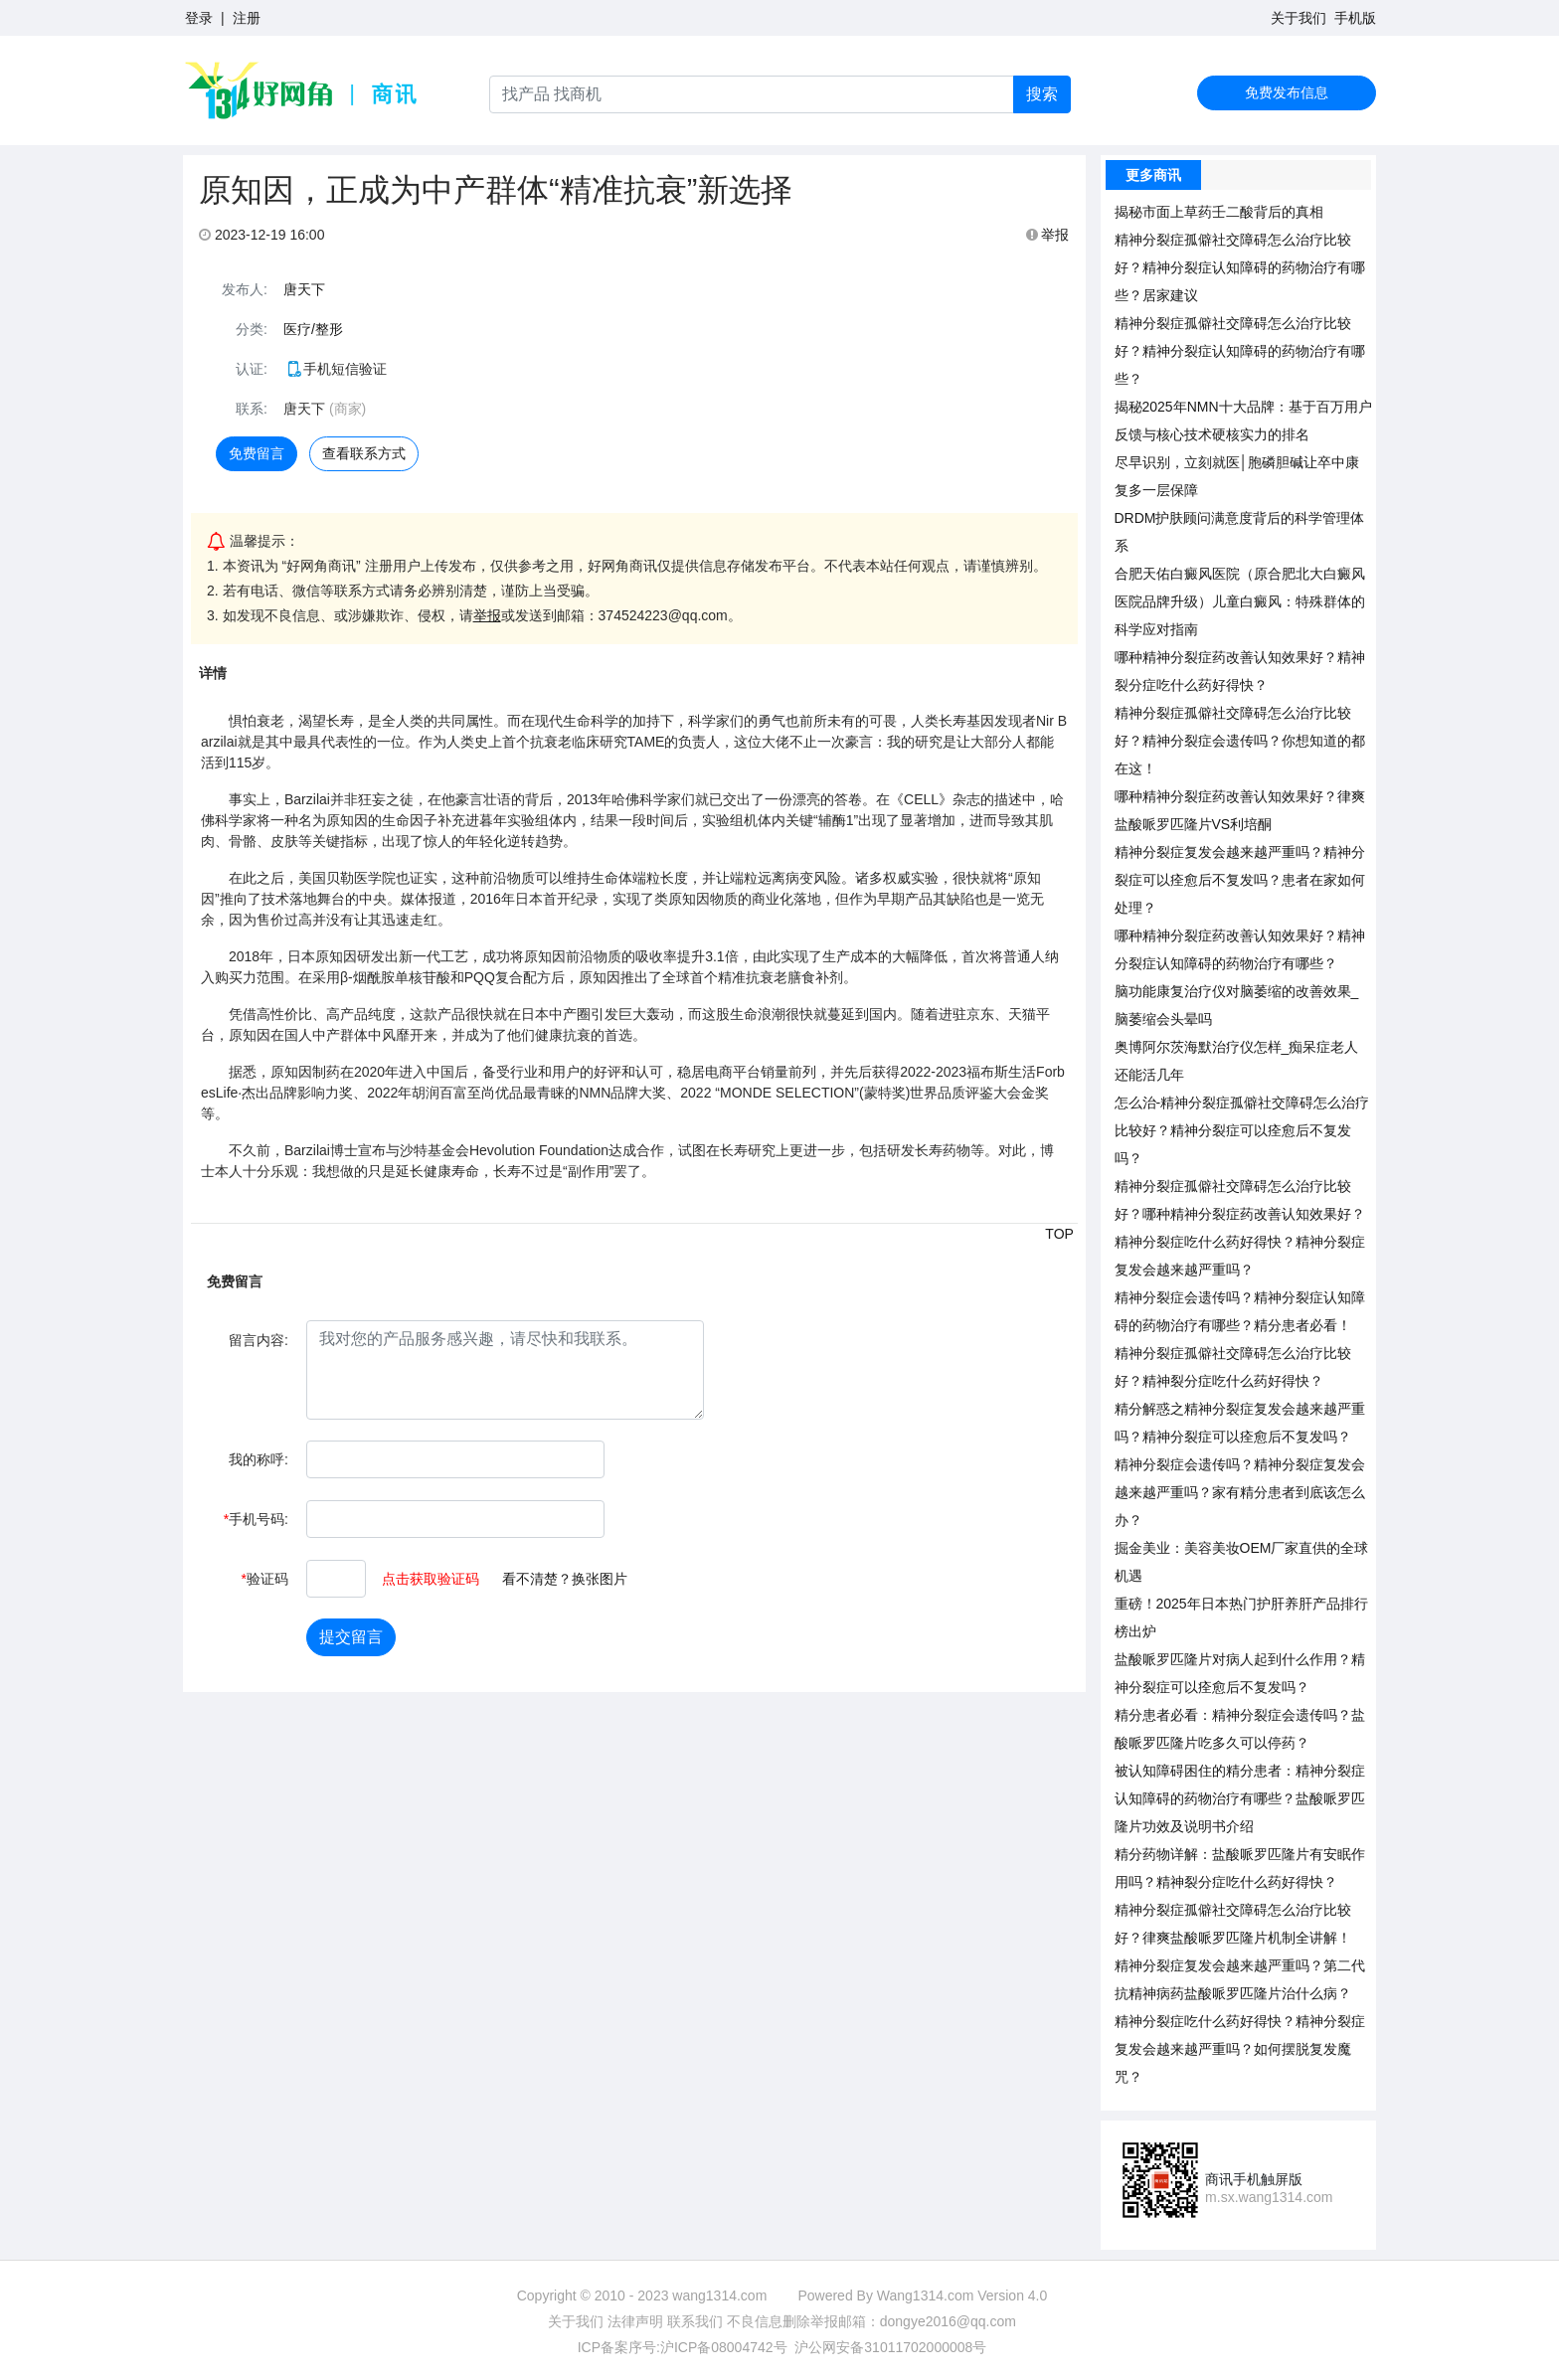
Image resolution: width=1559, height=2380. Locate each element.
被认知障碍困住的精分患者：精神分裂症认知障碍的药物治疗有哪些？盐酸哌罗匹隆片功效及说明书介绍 (1240, 1798)
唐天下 (304, 289)
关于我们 (1298, 18)
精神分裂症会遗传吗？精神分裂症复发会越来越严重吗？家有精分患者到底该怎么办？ (1240, 1492)
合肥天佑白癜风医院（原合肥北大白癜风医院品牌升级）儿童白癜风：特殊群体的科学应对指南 (1240, 601)
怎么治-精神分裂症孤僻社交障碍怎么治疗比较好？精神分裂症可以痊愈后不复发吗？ (1242, 1130)
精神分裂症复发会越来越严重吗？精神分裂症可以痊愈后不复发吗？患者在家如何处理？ (1240, 880)
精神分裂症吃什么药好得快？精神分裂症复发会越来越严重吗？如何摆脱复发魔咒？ (1240, 2049)
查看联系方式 (364, 453)
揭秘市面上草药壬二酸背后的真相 (1219, 212)
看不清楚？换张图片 (564, 1579)
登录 (199, 18)
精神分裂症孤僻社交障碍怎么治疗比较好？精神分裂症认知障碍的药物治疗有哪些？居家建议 (1240, 267)
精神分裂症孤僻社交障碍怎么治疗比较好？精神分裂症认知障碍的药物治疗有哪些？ (1240, 351)
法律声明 (635, 2321)
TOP (1059, 1234)
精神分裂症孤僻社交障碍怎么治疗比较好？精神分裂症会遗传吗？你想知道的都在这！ (1240, 740)
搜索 (1042, 93)
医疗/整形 (313, 329)
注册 (246, 18)
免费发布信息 (1286, 92)
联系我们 (695, 2321)
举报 (1048, 235)
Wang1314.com (925, 2295)
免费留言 (256, 453)
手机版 (1355, 18)
